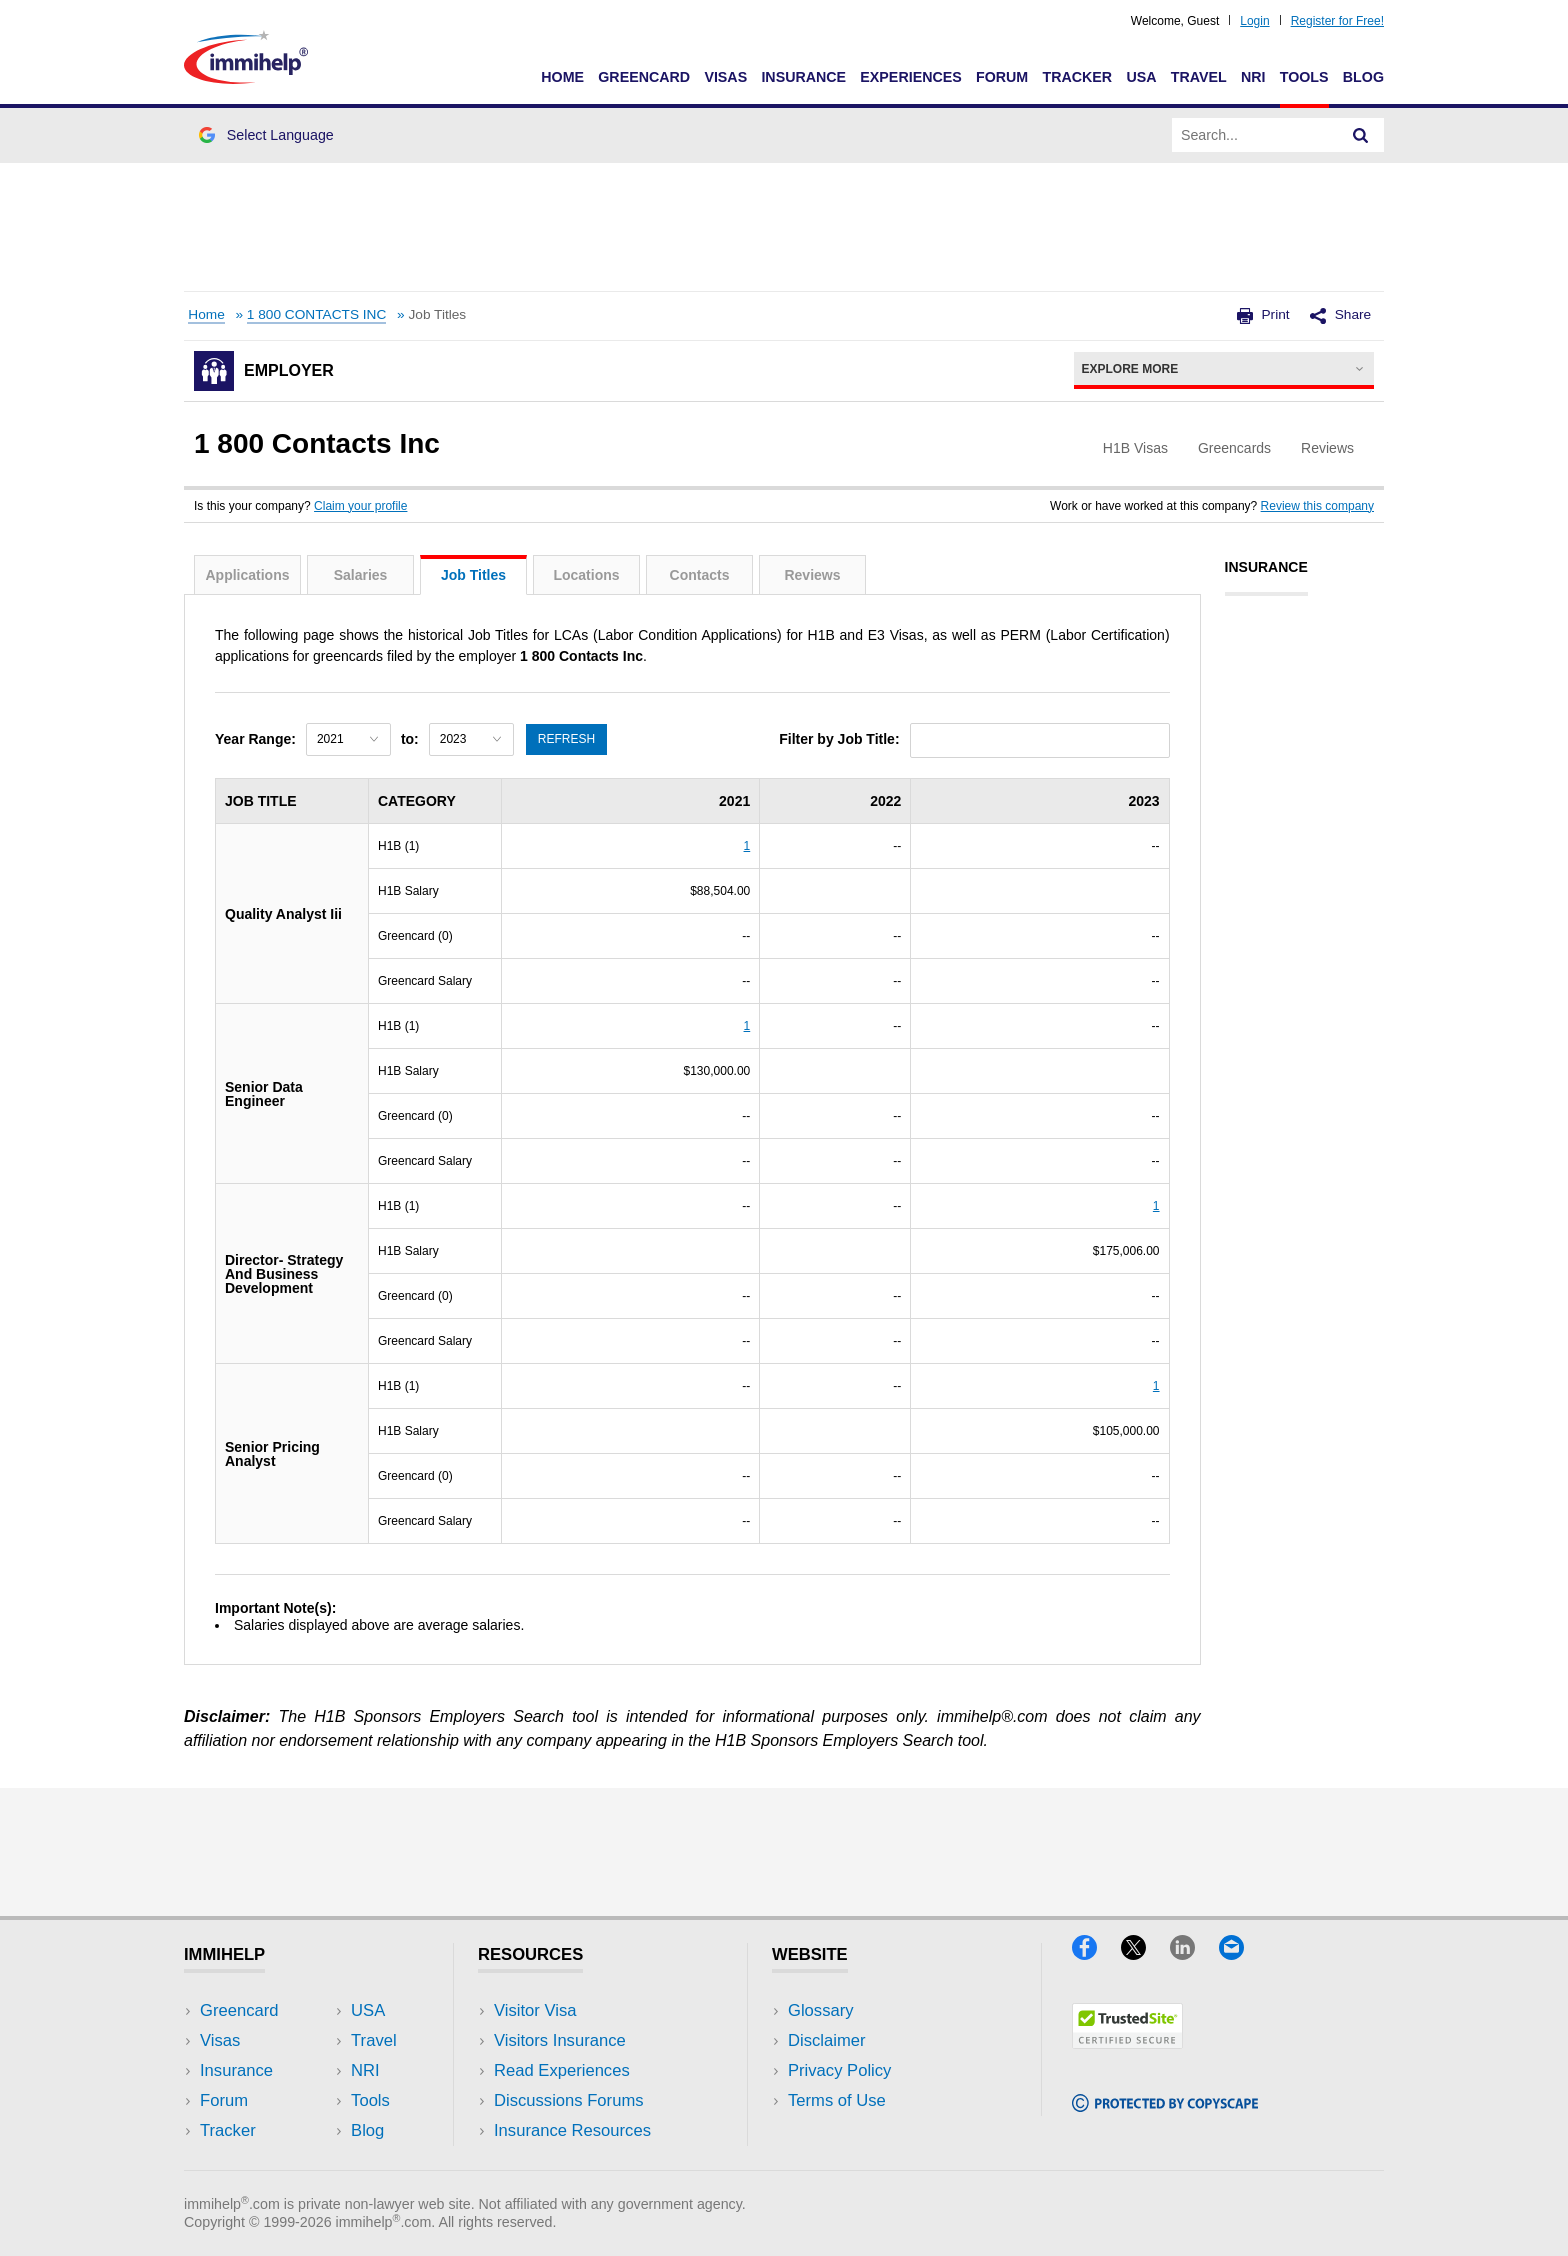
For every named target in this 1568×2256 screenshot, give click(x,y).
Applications (247, 575)
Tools (1304, 77)
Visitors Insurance (560, 2040)
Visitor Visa (535, 2010)
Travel (1199, 77)
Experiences (910, 77)
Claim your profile (360, 506)
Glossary (821, 2010)
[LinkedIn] (1194, 1953)
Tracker (1077, 77)
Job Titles (473, 575)
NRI (1253, 77)
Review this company (1317, 506)
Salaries (361, 575)
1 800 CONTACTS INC (317, 314)
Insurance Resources (572, 2130)
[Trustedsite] (1127, 2042)
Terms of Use (837, 2100)
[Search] (1361, 135)
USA (1141, 77)
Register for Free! (1337, 21)
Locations (586, 575)
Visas (725, 77)
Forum (1002, 77)
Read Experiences (562, 2070)
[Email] (1241, 1953)
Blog (1363, 77)
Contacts (700, 575)
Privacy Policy (839, 2070)
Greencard (644, 77)
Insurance (803, 77)
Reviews (812, 575)
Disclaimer (827, 2040)
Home (562, 77)
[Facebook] (1096, 1953)
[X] (1145, 1953)
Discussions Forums (569, 2100)
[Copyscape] (1165, 2105)
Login (1254, 21)
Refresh (566, 739)
